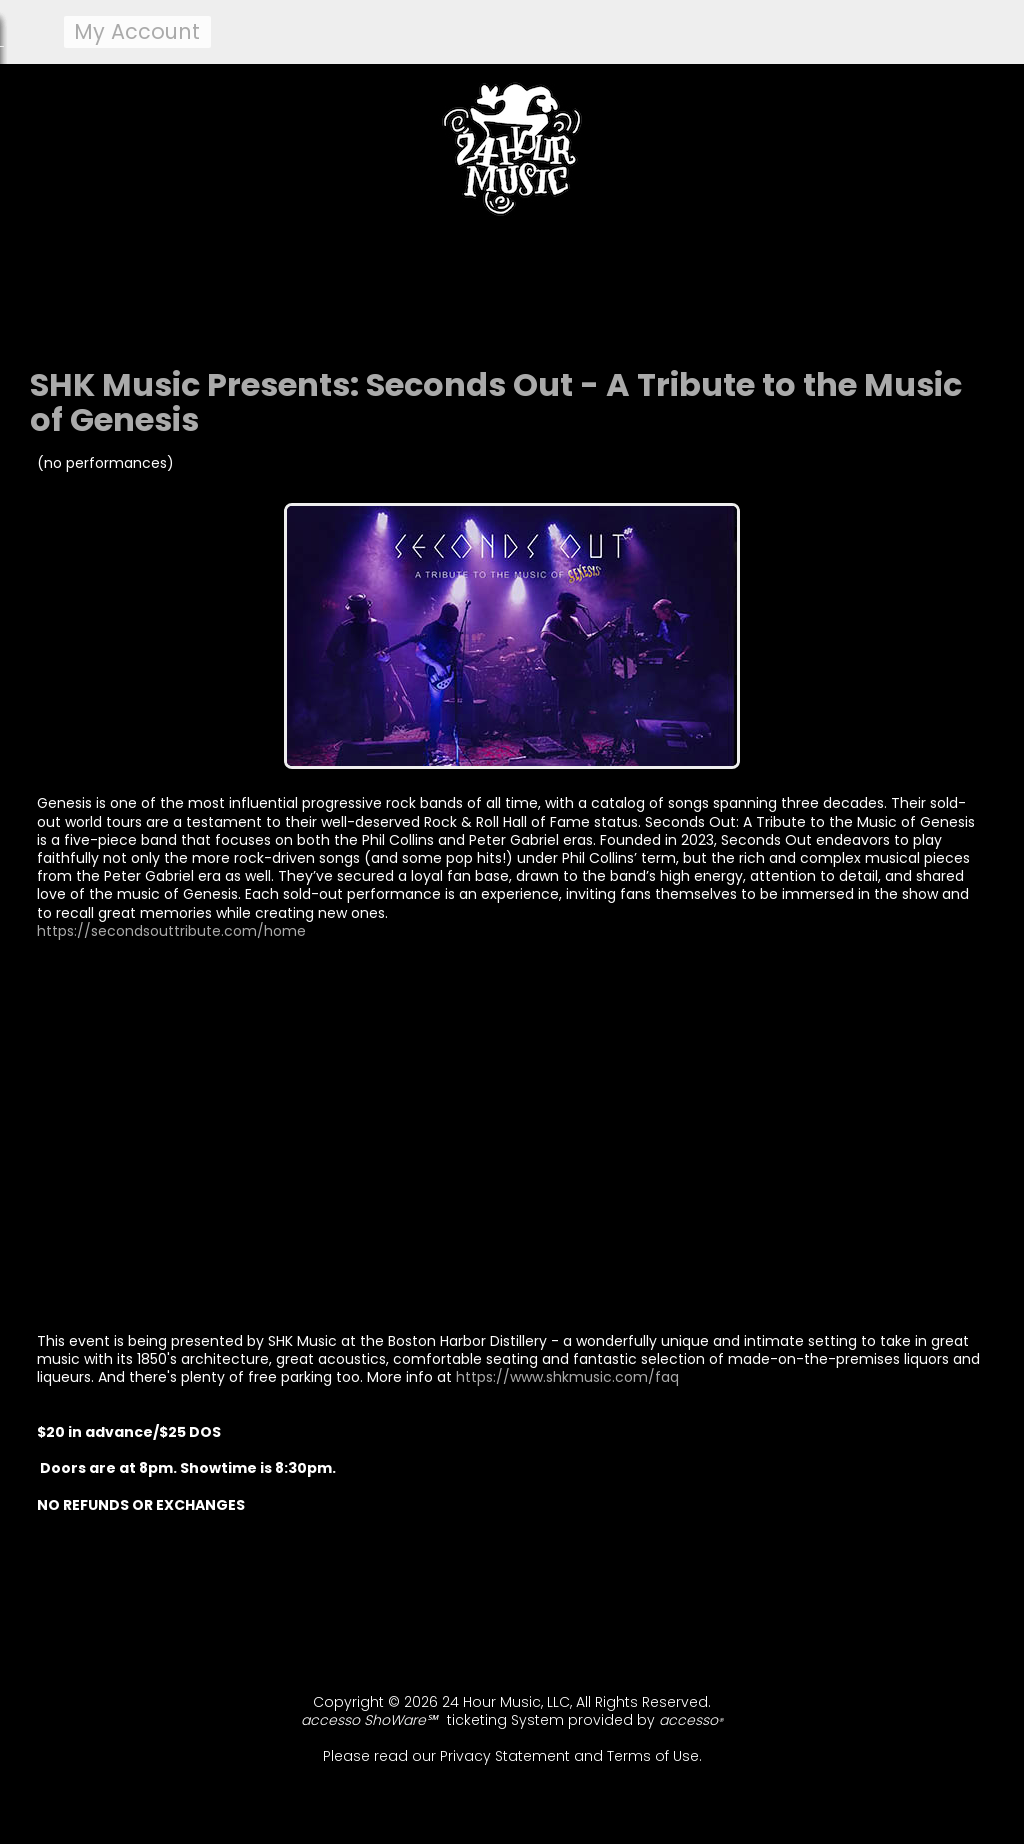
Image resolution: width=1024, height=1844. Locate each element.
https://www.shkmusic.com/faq (567, 1377)
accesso (691, 1720)
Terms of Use (653, 1756)
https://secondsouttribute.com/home (171, 931)
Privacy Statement (505, 1756)
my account (137, 31)
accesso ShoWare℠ (369, 1720)
